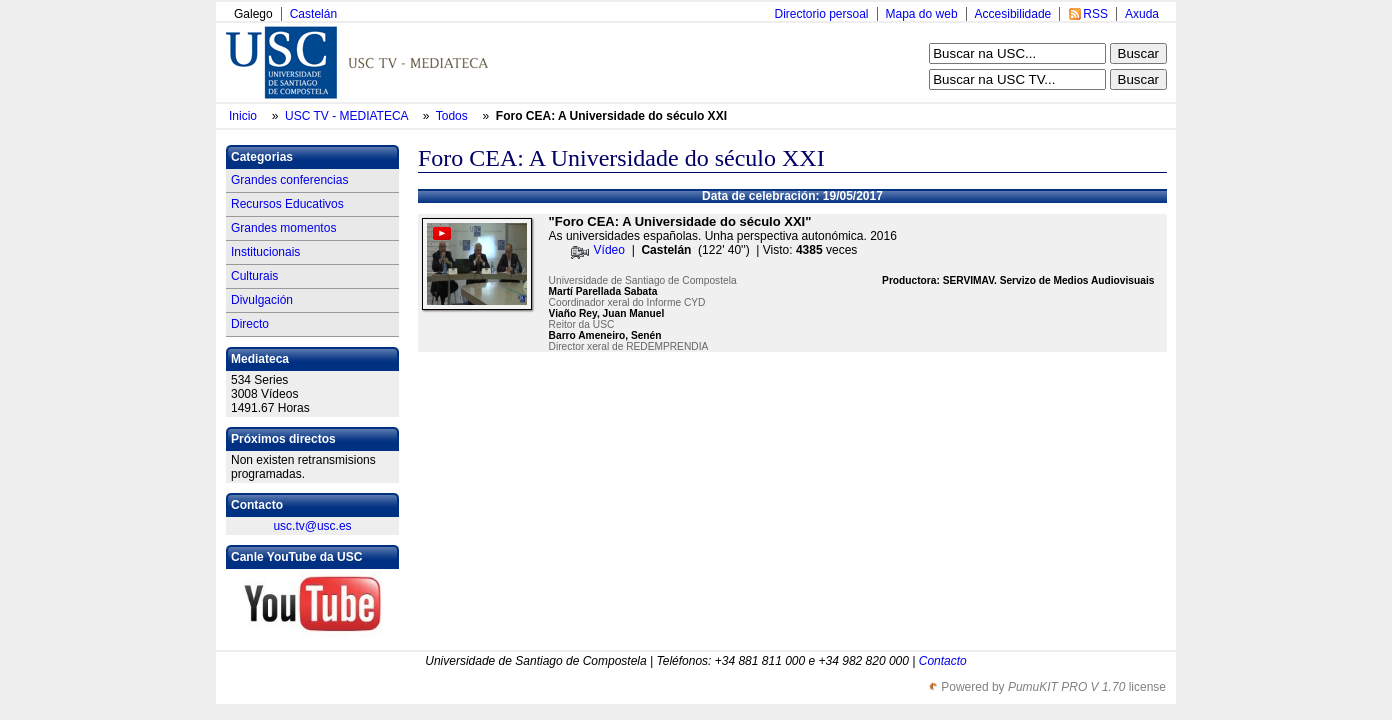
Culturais (254, 276)
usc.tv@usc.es (312, 526)
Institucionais (265, 252)
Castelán (313, 14)
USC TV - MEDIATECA (348, 116)
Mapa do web (922, 14)
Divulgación (262, 300)
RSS (1095, 14)
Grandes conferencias (289, 180)
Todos (453, 116)
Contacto (943, 661)
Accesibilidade (1013, 14)
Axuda (1142, 14)
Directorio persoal (821, 14)
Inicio (244, 116)
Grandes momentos (283, 228)
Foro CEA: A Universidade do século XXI (611, 116)
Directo (250, 324)
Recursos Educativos (287, 204)
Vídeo (609, 250)
